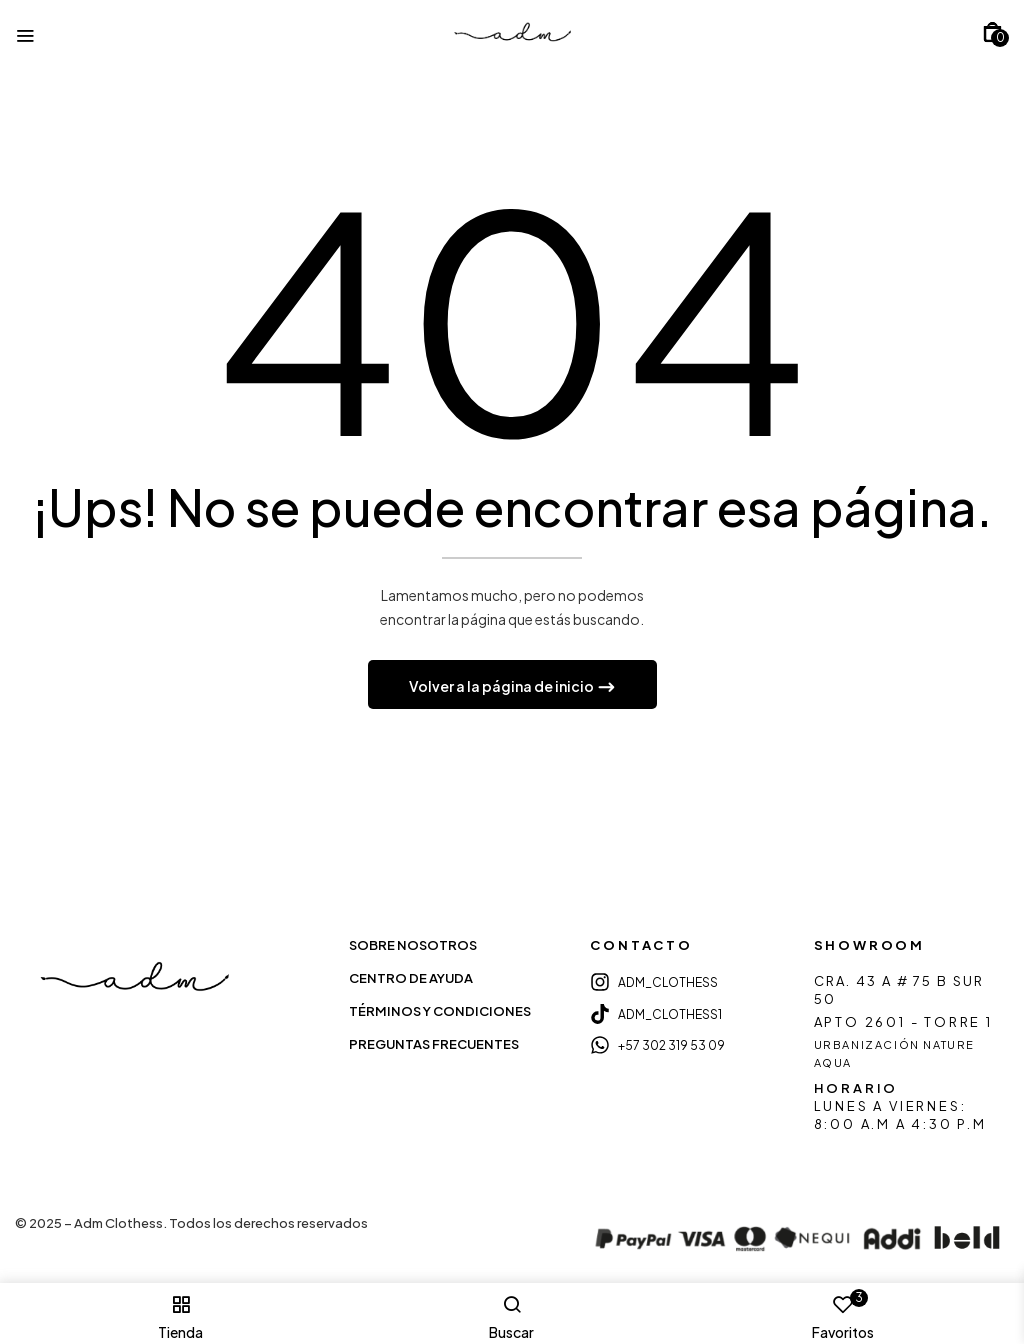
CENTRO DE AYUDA (411, 980)
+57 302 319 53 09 (671, 1047)
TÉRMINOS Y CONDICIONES (440, 1013)
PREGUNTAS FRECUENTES (434, 1046)
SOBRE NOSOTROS (413, 947)
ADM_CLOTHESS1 (670, 1015)
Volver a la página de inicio (502, 688)
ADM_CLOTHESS (668, 984)
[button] (992, 32)
